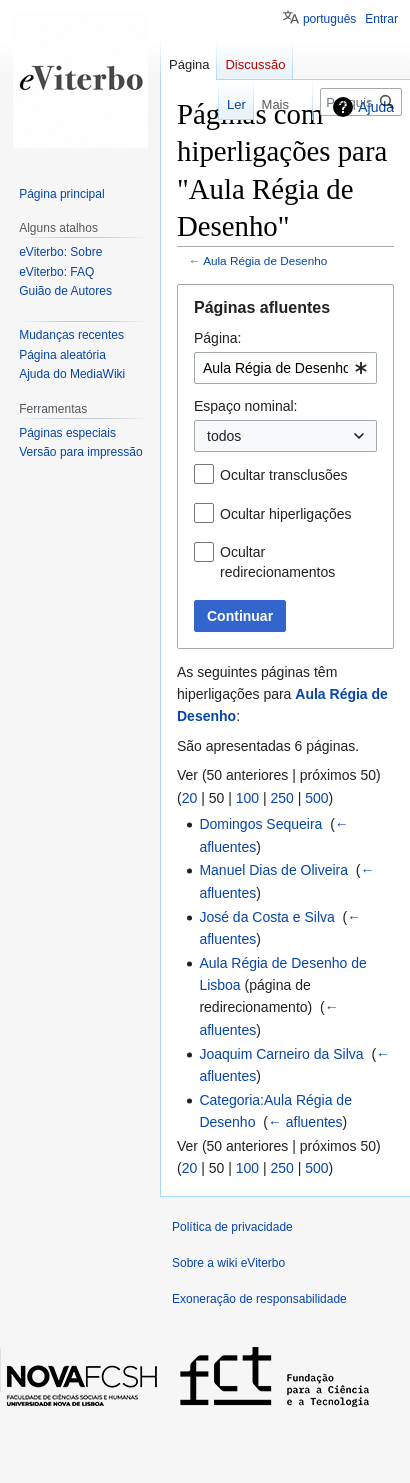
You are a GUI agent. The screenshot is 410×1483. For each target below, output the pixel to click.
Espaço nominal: (246, 406)
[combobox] (285, 368)
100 (247, 798)
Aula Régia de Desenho (265, 260)
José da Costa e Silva (266, 917)
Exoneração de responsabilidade (259, 1299)
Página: (217, 338)
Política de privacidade (232, 1227)
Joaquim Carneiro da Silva (281, 1054)
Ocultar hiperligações (286, 514)
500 (316, 798)
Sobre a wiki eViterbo (228, 1263)
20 (190, 798)
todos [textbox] (224, 436)
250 (281, 798)
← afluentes (305, 1122)
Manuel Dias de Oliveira (273, 870)
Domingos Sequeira (260, 824)
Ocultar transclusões (284, 475)
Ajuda (376, 107)
